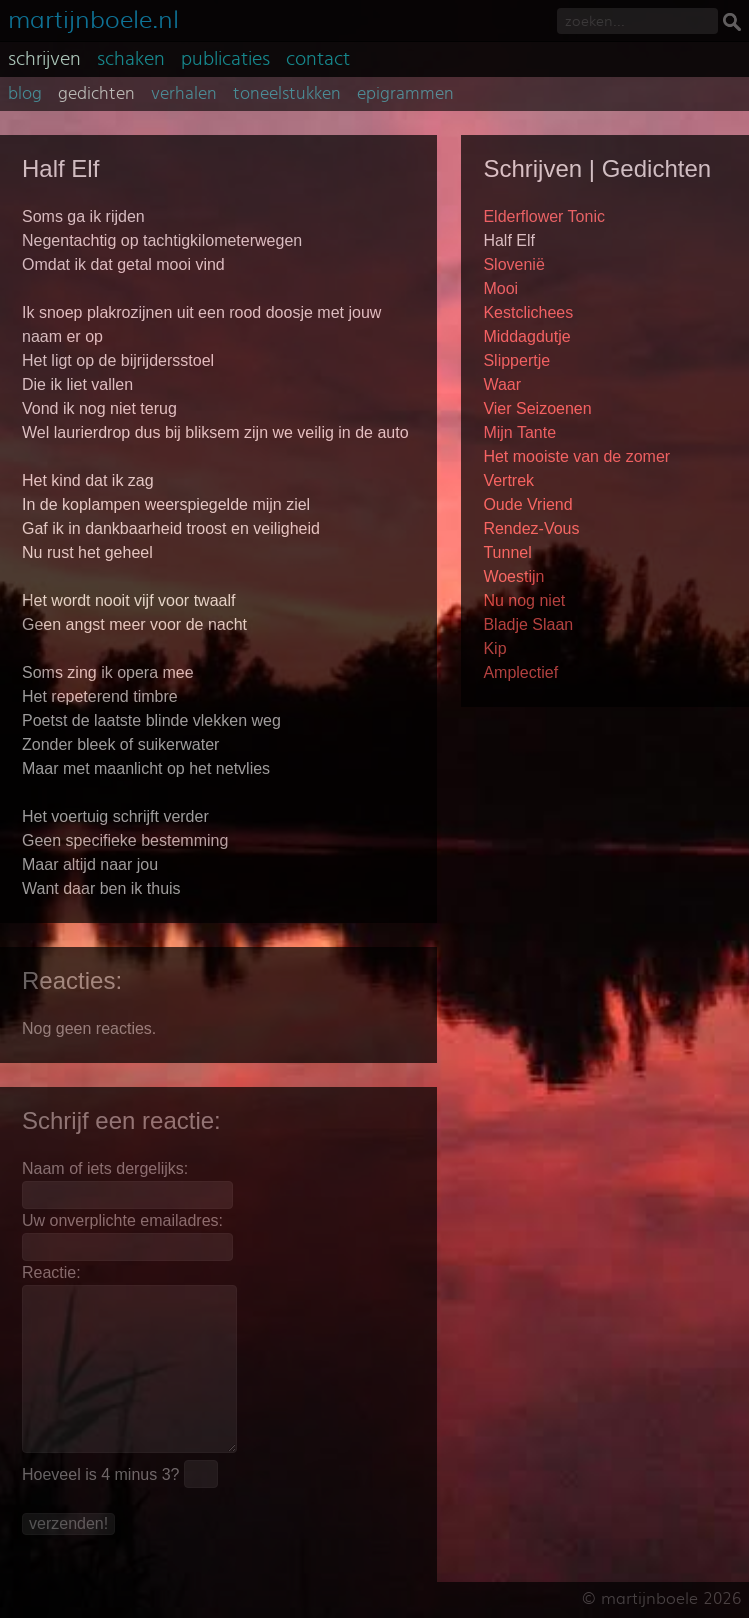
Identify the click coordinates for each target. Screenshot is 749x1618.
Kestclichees (528, 312)
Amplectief (520, 672)
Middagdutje (526, 336)
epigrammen (405, 94)
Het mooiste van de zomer (576, 456)
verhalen (184, 94)
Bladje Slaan (528, 624)
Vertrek (508, 480)
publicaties (225, 59)
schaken (131, 59)
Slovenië (513, 264)
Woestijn (513, 576)
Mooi (500, 288)
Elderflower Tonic (544, 216)
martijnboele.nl (93, 17)
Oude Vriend (527, 504)
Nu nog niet (524, 600)
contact (318, 59)
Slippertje (516, 360)
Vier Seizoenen (537, 408)
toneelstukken (287, 94)
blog (25, 94)
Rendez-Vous (531, 528)
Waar (502, 384)
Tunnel (507, 552)
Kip (494, 648)
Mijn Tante (519, 432)
